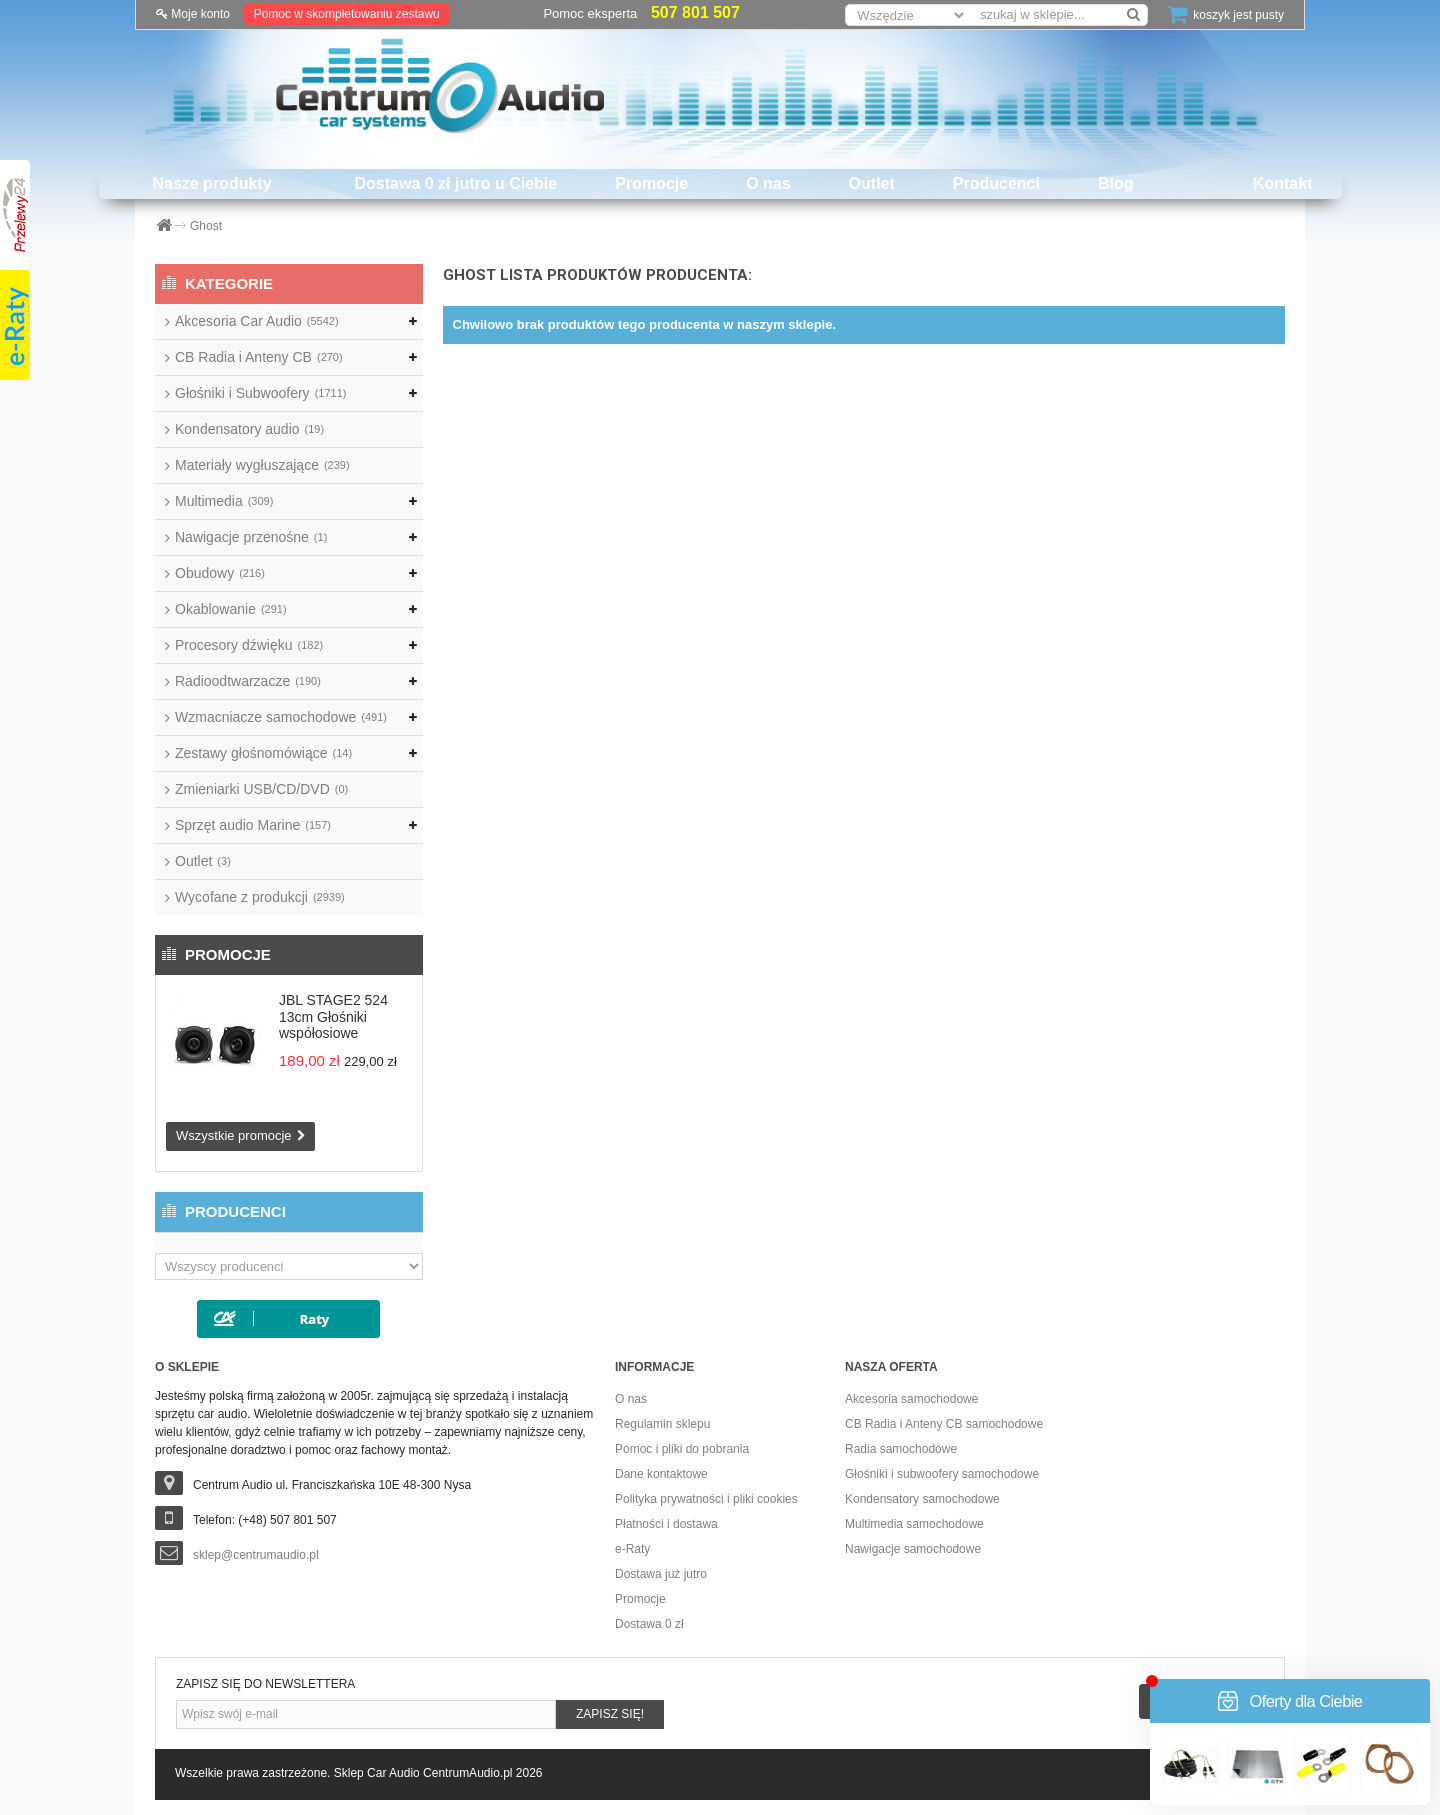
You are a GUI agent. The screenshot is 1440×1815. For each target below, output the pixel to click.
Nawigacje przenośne (251, 537)
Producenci (996, 183)
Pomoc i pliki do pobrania (682, 1449)
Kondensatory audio (249, 429)
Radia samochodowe (901, 1449)
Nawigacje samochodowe (913, 1549)
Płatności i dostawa (666, 1524)
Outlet (872, 183)
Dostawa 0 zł (649, 1624)
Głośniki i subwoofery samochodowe (942, 1474)
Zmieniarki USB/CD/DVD (261, 789)
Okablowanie (231, 609)
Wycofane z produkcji (260, 897)
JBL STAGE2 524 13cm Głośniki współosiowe (333, 1016)
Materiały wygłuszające (262, 465)
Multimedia (224, 501)
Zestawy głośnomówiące (263, 753)
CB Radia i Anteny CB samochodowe (944, 1424)
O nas (768, 183)
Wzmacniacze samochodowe (281, 717)
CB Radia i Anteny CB (259, 357)
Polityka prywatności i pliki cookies (706, 1499)
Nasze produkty (211, 183)
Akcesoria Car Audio (257, 321)
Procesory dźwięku (249, 645)
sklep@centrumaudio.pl (256, 1555)
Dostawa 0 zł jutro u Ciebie (456, 183)
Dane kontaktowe (661, 1474)
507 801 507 (695, 12)
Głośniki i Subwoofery (260, 393)
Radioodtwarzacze (248, 681)
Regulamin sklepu (662, 1424)
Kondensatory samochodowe (922, 1499)
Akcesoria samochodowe (911, 1399)
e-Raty (632, 1549)
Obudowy (220, 573)
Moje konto (193, 14)
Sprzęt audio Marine (253, 825)
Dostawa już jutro (661, 1574)
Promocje (651, 183)
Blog (1116, 183)
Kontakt (1283, 183)
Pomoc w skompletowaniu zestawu (347, 14)
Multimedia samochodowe (914, 1524)
